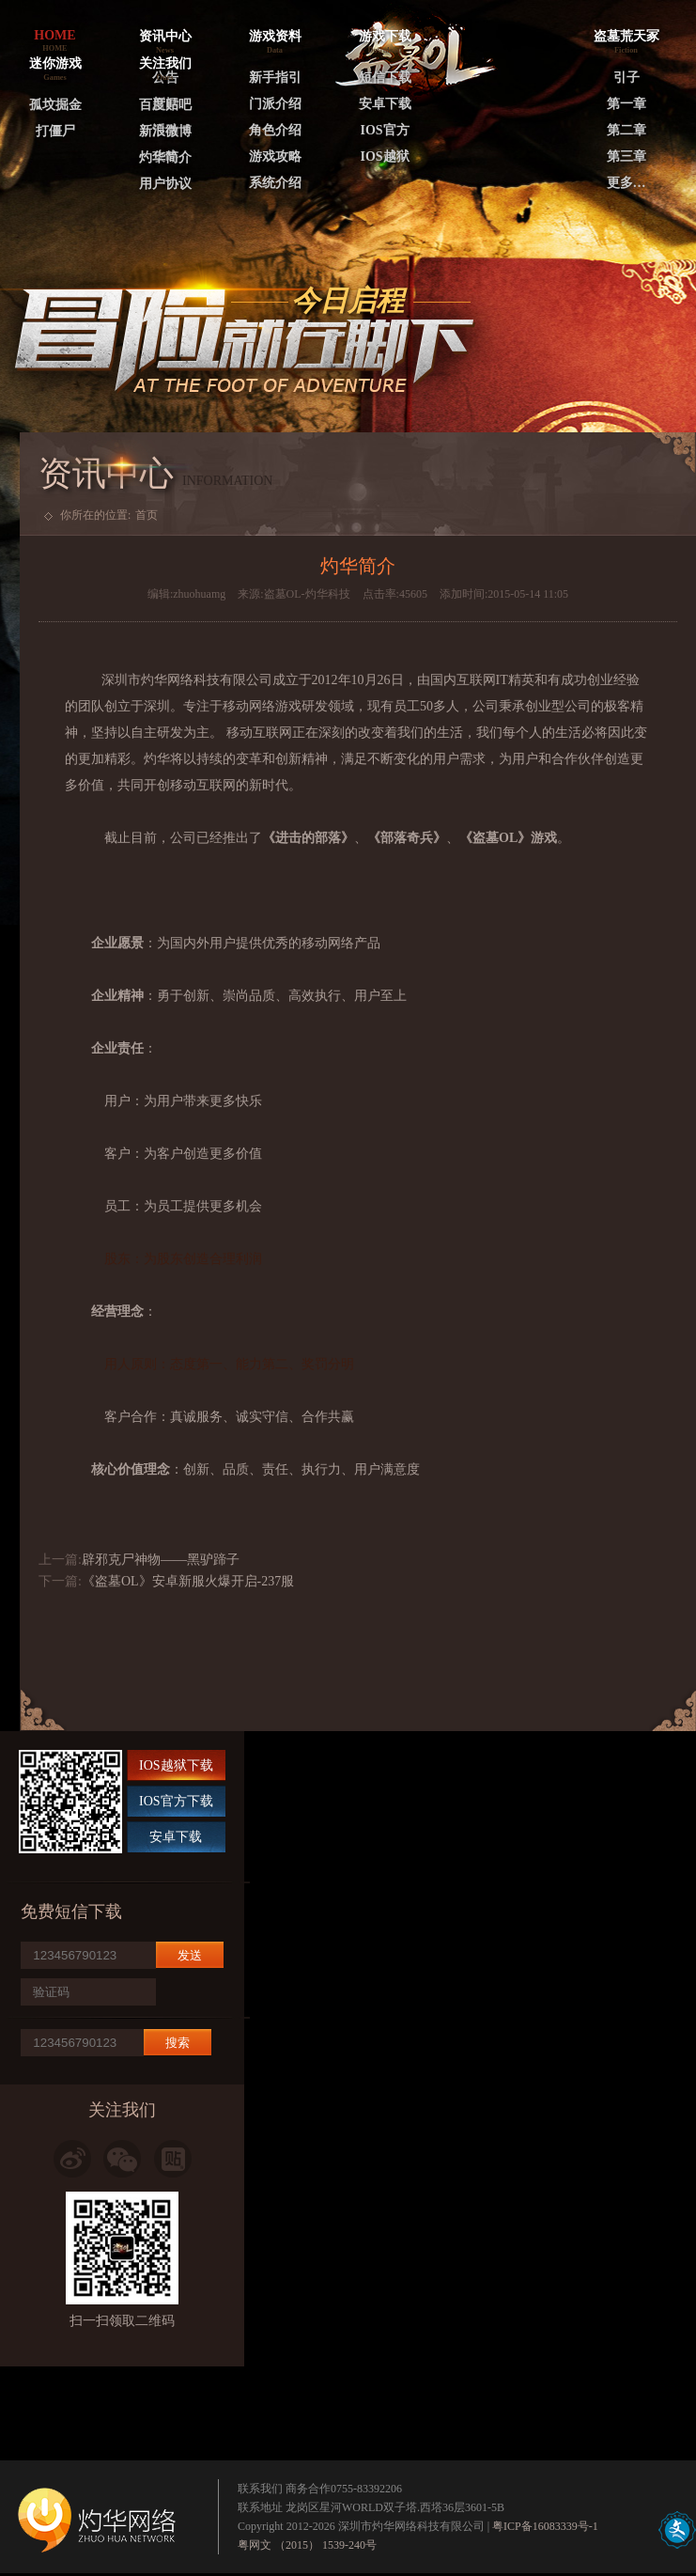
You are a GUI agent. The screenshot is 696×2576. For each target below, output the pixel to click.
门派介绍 (275, 104)
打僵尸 (55, 131)
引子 (626, 77)
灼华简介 (165, 157)
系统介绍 (275, 183)
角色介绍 (275, 130)
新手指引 (275, 77)
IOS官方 (384, 130)
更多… (626, 183)
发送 (190, 1955)
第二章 (626, 130)
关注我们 (165, 63)
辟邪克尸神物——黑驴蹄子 (161, 1560)
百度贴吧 (165, 105)
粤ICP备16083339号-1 (545, 2526)
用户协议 (165, 184)
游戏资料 (275, 36)
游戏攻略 (275, 156)
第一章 (626, 104)
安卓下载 (385, 104)
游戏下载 (385, 36)
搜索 (177, 2043)
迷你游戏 (55, 63)
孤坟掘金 (55, 105)
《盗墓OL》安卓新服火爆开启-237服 (188, 1581)
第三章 (626, 156)
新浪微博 (165, 131)
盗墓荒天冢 (626, 36)
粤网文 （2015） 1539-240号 (307, 2545)
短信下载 (385, 77)
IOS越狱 (384, 156)
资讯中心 (165, 36)
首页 (146, 515)
